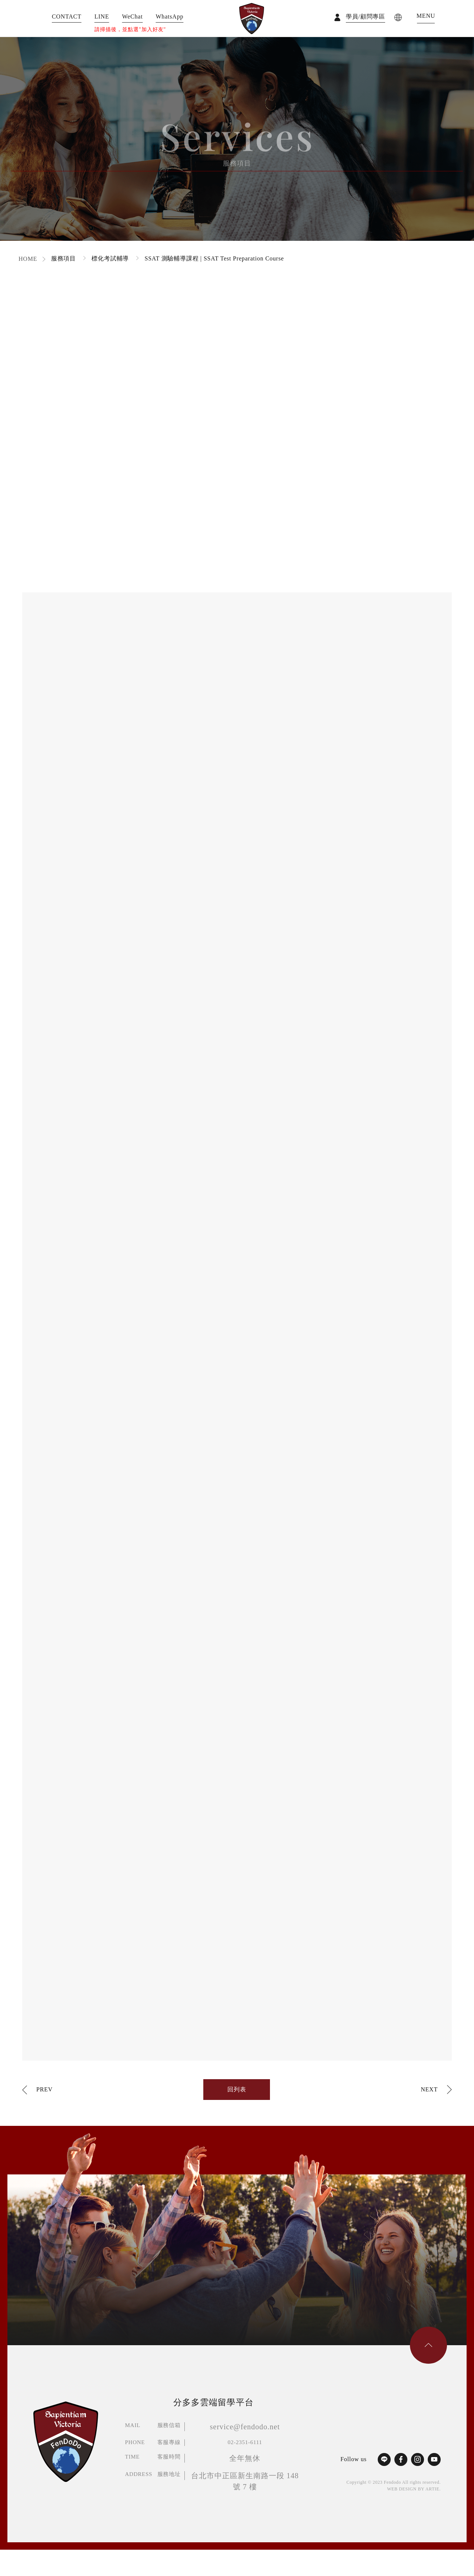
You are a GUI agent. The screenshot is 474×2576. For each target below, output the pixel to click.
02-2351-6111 (245, 2442)
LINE (101, 17)
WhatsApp (169, 17)
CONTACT (66, 17)
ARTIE (432, 2489)
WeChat (132, 17)
